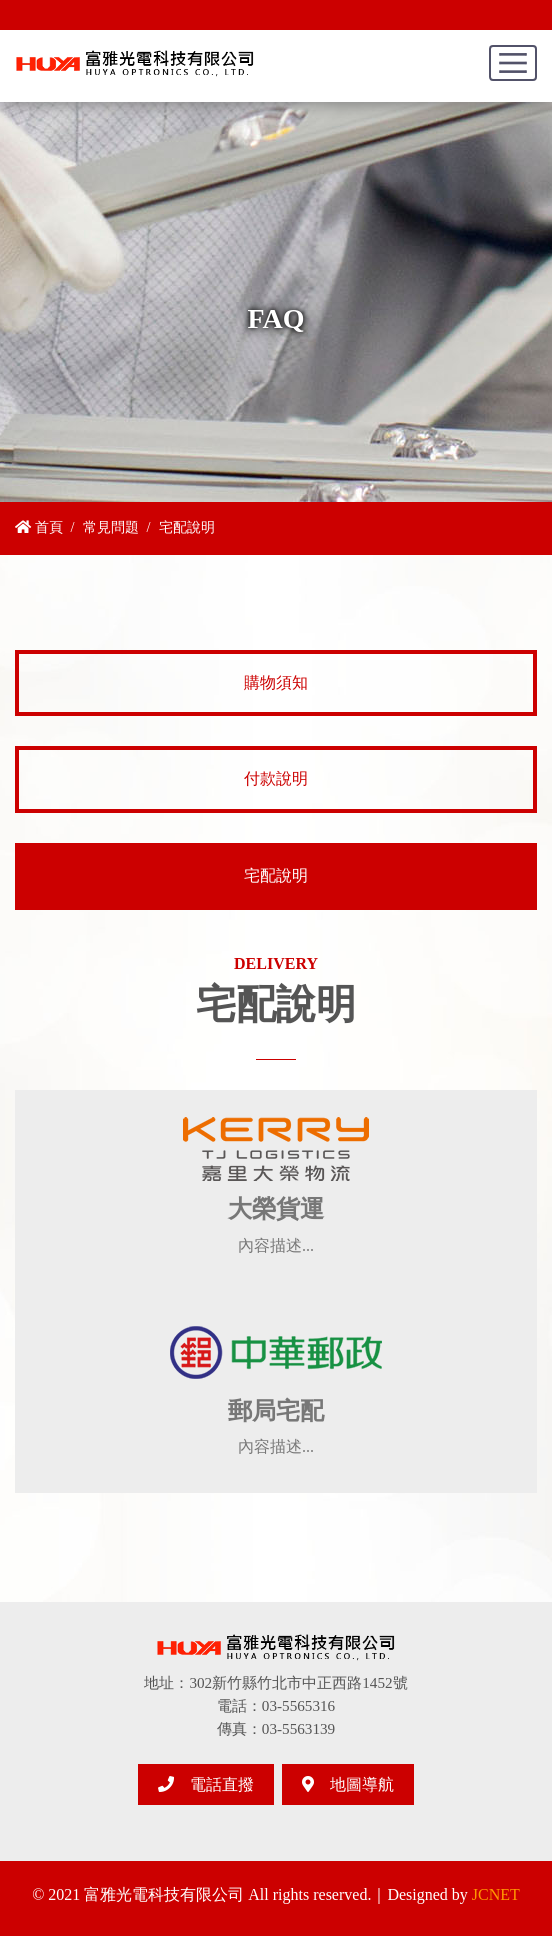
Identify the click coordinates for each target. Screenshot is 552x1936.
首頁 (39, 527)
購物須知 (276, 682)
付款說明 (276, 778)
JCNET (496, 1894)
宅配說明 (276, 875)
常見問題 (111, 527)
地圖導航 (348, 1784)
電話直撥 (206, 1784)
